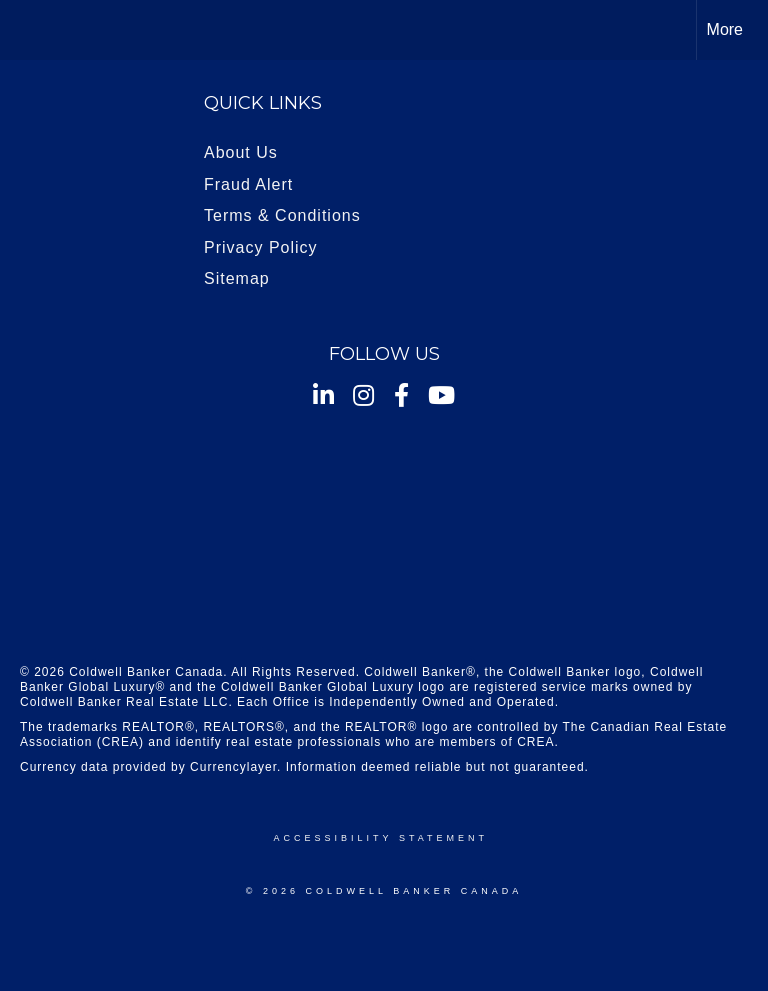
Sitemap (237, 278)
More (725, 29)
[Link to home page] (25, 30)
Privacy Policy (261, 247)
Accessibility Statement (381, 838)
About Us (241, 152)
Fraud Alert (248, 184)
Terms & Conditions (282, 215)
